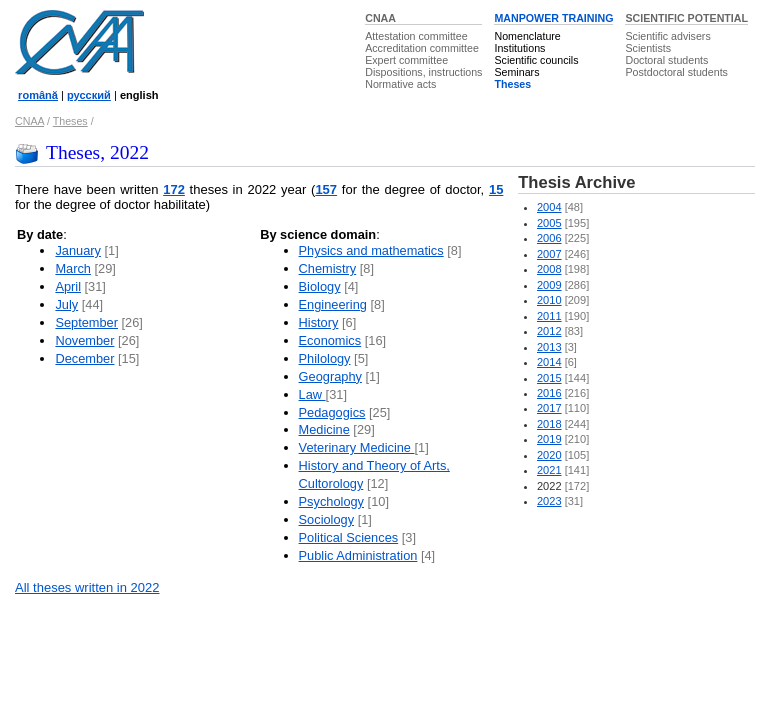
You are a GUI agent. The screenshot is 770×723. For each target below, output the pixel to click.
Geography (330, 376)
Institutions (519, 48)
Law (312, 394)
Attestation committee (416, 36)
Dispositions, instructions (423, 72)
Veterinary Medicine (357, 447)
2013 (549, 347)
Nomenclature (527, 36)
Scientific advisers (667, 36)
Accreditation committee (422, 48)
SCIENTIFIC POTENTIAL (686, 18)
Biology (320, 286)
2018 (549, 424)
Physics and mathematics (371, 250)
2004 (549, 207)
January (78, 250)
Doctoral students (666, 60)
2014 (549, 362)
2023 (549, 501)
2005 (549, 223)
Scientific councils (536, 60)
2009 (549, 285)
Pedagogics (332, 412)
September (86, 322)
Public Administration (358, 555)
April (68, 286)
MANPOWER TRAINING (553, 18)
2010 (549, 300)
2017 (549, 408)
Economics (330, 340)
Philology (325, 358)
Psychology (331, 501)
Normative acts (400, 84)
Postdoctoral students (676, 72)
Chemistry (328, 268)
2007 (549, 254)
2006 (549, 238)
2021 (549, 470)
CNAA (380, 18)
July (66, 304)
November (84, 340)
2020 (549, 455)
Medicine (324, 429)
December (84, 358)
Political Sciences (349, 537)
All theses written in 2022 (87, 587)
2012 (549, 331)
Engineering (333, 304)
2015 (549, 378)
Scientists (648, 48)
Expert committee (406, 60)
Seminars (516, 72)
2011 (549, 316)
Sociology (327, 519)
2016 (549, 393)
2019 (549, 439)
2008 (549, 269)
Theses (512, 84)
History (319, 322)
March (73, 268)
